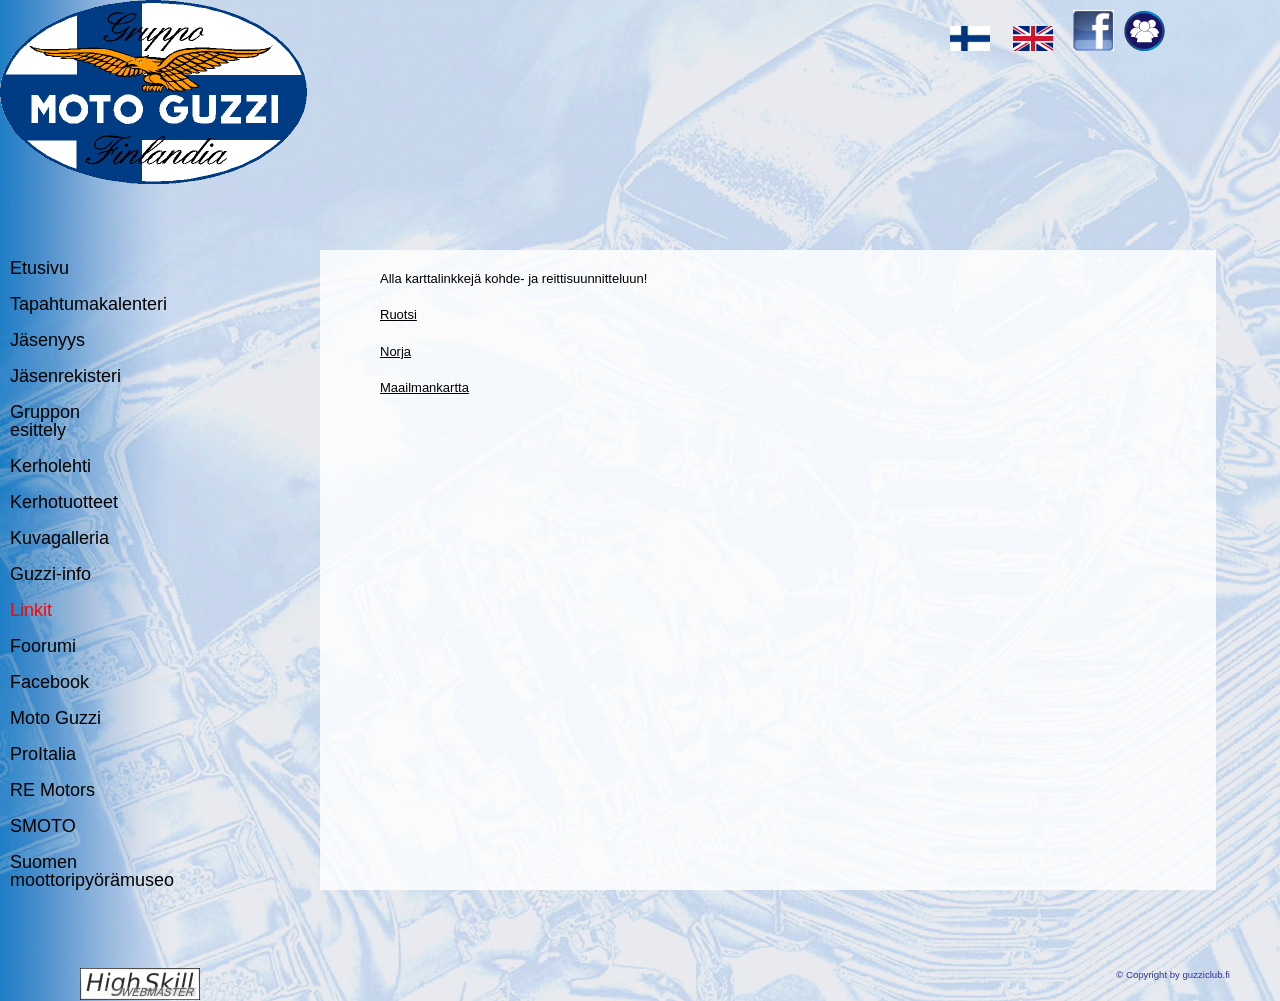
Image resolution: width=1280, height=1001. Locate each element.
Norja (395, 351)
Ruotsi (398, 314)
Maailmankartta (424, 387)
